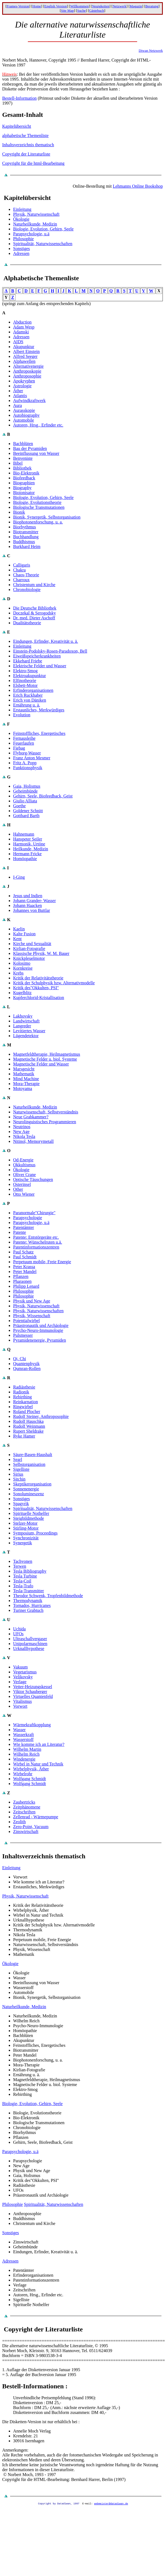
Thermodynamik (27, 1600)
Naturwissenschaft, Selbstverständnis (45, 1112)
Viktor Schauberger (30, 1691)
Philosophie (23, 238)
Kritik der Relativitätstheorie (38, 978)
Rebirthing (22, 1396)
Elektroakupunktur (29, 675)
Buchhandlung (26, 536)
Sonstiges (21, 248)
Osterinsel (22, 1184)
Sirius (18, 1474)
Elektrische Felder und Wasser (39, 665)
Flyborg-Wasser (27, 753)
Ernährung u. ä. (26, 705)
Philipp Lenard (26, 1286)
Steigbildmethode (28, 1518)
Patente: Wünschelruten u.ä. (37, 1242)
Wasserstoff (23, 1739)
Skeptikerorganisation (32, 1484)
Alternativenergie (28, 366)
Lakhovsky (23, 1016)
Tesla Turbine (25, 1576)
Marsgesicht (23, 1069)
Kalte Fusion (24, 933)
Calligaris (21, 565)
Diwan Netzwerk (151, 50)
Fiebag (19, 748)
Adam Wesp (23, 327)
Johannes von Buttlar (31, 910)
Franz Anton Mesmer (31, 758)
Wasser (19, 1729)
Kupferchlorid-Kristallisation (38, 997)
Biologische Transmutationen (38, 507)
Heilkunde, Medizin (30, 849)
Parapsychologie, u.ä (31, 234)
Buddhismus (24, 541)
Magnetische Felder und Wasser (41, 1064)
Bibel (18, 463)
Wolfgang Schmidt (29, 1778)
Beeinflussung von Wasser (36, 453)
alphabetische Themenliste (25, 135)
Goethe (19, 805)
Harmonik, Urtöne (29, 844)
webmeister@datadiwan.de (111, 2503)
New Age (21, 1131)
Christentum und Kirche (34, 584)
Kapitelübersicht (16, 126)
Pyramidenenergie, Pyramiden (39, 1340)
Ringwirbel (23, 1406)
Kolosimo (21, 963)
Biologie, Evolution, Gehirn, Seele (43, 229)
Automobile (23, 420)
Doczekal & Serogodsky (34, 613)
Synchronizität (26, 1538)
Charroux (21, 579)
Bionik (19, 512)
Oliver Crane (24, 1174)
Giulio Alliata (25, 801)
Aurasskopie (24, 410)
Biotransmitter (25, 531)
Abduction (22, 322)
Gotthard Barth (26, 815)
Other (18, 1189)
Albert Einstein (26, 351)
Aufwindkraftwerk (29, 400)
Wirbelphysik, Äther (31, 1769)
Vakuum (20, 1667)
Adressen (21, 253)
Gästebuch (96, 10)
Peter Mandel (25, 1271)
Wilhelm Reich (26, 1754)
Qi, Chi (19, 1358)
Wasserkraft (23, 1734)
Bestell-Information (19, 98)
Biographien (24, 482)
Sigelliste (21, 1469)
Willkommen (79, 6)
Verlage (19, 1681)
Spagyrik (21, 1503)
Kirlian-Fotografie (29, 948)
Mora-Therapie (26, 1083)
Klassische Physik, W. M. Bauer (41, 953)
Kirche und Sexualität (32, 943)
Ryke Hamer (24, 1436)
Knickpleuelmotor (29, 958)
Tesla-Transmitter (28, 1590)
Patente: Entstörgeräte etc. (36, 1237)
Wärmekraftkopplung (32, 1724)
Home (37, 6)
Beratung (151, 6)
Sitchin (19, 1479)
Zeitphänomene (26, 1807)
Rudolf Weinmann (29, 1426)
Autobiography (26, 415)
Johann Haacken (27, 905)
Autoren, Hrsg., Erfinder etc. (38, 425)
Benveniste (23, 458)
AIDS (18, 341)
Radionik (21, 1392)
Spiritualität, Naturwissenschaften (42, 243)
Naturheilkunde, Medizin (35, 224)
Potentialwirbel (26, 1320)
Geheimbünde (25, 791)
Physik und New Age (31, 1301)
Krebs (18, 973)
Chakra (19, 570)
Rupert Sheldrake (28, 1431)
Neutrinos (21, 1126)
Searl (17, 1459)
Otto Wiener (24, 1194)
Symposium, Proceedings (35, 1533)
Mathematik (23, 1073)
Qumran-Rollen (26, 1368)
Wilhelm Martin (27, 1749)
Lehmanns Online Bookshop (138, 186)
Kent (17, 938)
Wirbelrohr (22, 1773)
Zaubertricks (24, 1802)
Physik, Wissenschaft (31, 1315)
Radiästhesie (24, 1387)
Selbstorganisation (29, 1464)
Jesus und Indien (27, 895)
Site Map (67, 10)
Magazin (136, 6)
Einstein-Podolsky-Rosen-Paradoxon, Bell (50, 651)
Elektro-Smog (25, 670)
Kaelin (19, 929)
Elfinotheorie (24, 680)
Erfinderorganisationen (33, 690)
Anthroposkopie (27, 371)
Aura (17, 405)
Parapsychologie (27, 1217)
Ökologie (21, 219)
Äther (18, 390)
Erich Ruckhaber (28, 695)
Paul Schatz (23, 1252)
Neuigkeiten (101, 6)
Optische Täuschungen (33, 1179)
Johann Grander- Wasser (34, 900)
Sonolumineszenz (28, 1493)
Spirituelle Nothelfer (31, 1513)
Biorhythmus (24, 527)
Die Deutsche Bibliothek (34, 608)
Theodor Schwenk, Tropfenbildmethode (48, 1595)
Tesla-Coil (22, 1581)
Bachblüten (23, 443)
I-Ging (19, 877)
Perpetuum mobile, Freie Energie (42, 1261)
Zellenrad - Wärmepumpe (35, 1816)
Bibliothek (22, 468)
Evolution (21, 714)
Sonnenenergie (26, 1489)
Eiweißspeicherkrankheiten (37, 656)
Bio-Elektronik (26, 473)
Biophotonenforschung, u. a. (38, 522)
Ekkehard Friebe (27, 661)
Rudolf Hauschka (28, 1421)
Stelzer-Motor (25, 1523)
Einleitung (22, 209)
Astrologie (22, 385)
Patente (19, 1232)
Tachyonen (22, 1561)
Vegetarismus (25, 1672)
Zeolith (19, 1821)
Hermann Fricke (27, 853)
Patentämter (23, 1227)
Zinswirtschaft (25, 1831)
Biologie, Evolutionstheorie (37, 502)
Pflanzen (20, 1276)
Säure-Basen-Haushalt (32, 1454)
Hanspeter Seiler (27, 839)
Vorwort (20, 1706)
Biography (22, 487)
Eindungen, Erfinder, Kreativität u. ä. (45, 641)
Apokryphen (24, 381)
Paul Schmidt (25, 1256)
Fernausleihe (24, 738)
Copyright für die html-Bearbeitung (33, 163)
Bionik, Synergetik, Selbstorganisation (47, 517)
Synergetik (22, 1542)
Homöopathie (25, 858)
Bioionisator (24, 492)
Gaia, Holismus (26, 786)
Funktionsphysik (27, 767)
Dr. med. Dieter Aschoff (34, 618)
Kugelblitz (22, 992)
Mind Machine (26, 1078)
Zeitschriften (24, 1812)
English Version (55, 6)
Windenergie (24, 1759)
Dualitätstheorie (27, 622)
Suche (81, 10)
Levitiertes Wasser (29, 1030)
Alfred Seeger (25, 356)
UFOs (18, 1633)
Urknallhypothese (28, 1648)
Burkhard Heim (26, 546)
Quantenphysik (26, 1363)
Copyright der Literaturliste (26, 154)
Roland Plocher (26, 1411)
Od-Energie (23, 1160)
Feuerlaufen (23, 743)
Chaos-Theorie (26, 575)
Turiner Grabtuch (28, 1610)
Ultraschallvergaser (30, 1638)
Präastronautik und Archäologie (41, 1325)
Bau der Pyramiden (30, 448)
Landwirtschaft (26, 1021)
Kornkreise (23, 968)
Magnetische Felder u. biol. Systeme (45, 1059)
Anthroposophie (27, 376)
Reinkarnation (25, 1401)
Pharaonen (22, 1281)
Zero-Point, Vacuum (30, 1826)
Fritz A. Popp (25, 762)
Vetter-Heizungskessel (32, 1686)
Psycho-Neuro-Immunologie (38, 1330)
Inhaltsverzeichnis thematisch (28, 144)
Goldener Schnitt (28, 810)
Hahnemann (23, 834)
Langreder (22, 1026)
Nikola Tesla (24, 1136)
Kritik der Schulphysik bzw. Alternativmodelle (54, 983)
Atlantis (20, 395)
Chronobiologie (26, 589)
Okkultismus (24, 1164)
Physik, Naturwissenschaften (38, 1310)
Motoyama (22, 1088)
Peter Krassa (24, 1266)
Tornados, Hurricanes (32, 1605)
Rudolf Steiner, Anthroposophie (41, 1416)
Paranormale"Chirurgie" (34, 1212)
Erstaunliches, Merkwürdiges (38, 710)
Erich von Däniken (29, 700)
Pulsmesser (23, 1335)
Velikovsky (23, 1676)
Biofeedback (24, 478)
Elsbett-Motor (25, 685)
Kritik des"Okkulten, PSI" (36, 987)
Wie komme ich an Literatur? (38, 1744)
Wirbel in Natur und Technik (38, 1764)
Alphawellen (24, 361)
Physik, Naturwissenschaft (36, 214)
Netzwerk (119, 6)
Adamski (21, 332)
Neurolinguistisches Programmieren (44, 1121)
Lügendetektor (26, 1035)
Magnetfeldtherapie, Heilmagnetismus (46, 1054)
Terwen (19, 1566)
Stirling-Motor (26, 1528)
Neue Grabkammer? (30, 1117)
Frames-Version (18, 6)
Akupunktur (23, 346)
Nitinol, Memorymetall (33, 1141)
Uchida (19, 1629)
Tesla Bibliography (29, 1571)
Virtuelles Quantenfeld (33, 1696)
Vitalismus (22, 1701)
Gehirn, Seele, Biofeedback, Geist (43, 796)
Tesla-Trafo (23, 1586)
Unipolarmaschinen (30, 1643)
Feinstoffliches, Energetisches (39, 733)
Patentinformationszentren (36, 1247)
